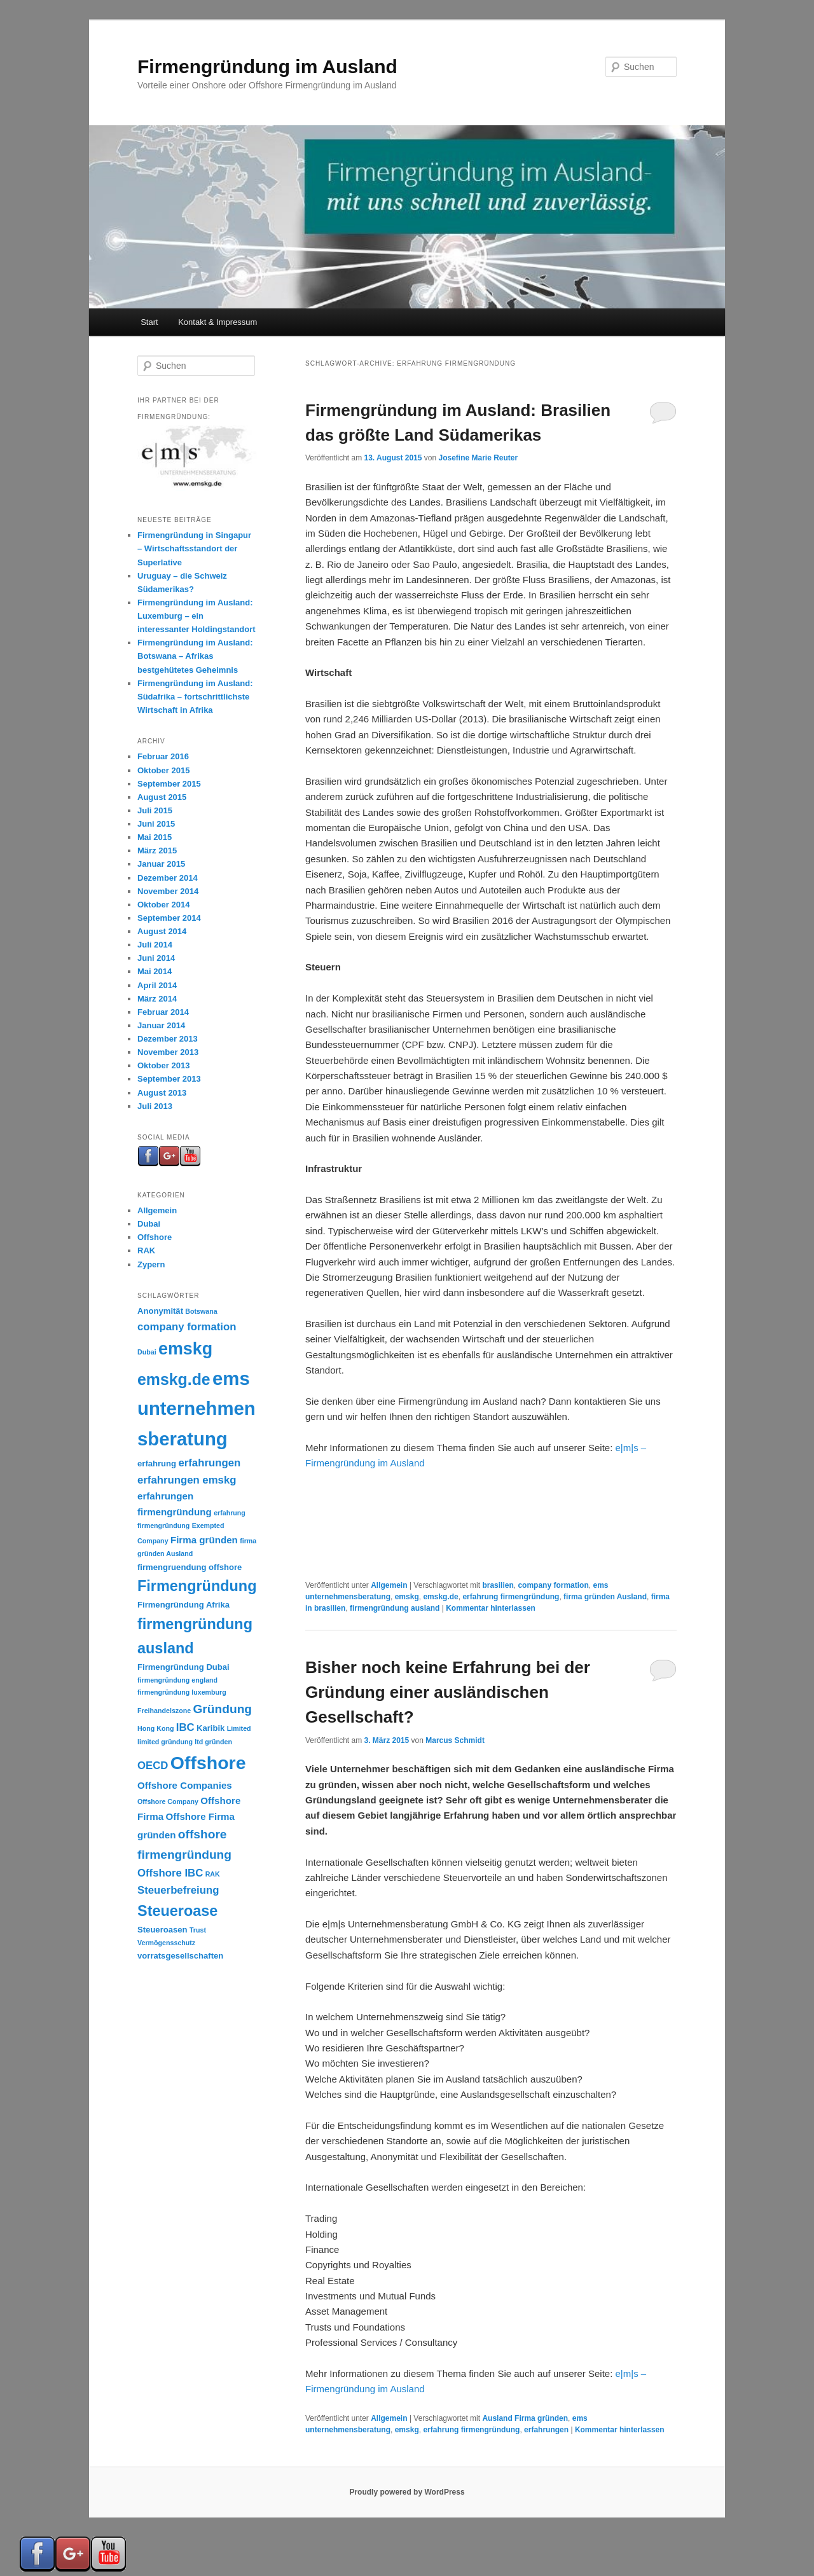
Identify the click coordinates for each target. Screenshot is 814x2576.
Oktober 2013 (163, 1065)
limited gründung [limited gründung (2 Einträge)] (165, 1742)
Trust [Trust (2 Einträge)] (198, 1930)
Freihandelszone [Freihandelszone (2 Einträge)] (164, 1710)
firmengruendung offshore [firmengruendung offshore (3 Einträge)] (189, 1567)
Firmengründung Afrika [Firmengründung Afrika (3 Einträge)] (183, 1604)
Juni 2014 (156, 958)
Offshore (154, 1237)
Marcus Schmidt (455, 1740)
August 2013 (161, 1093)
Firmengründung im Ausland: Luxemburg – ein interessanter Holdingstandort (196, 616)
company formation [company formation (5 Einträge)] (186, 1327)
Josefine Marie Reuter (478, 457)
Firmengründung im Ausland (267, 66)
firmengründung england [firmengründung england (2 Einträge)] (177, 1680)
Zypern (151, 1264)
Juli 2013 (154, 1106)
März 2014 (157, 998)
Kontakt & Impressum (217, 322)
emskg (407, 1596)
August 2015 (161, 797)
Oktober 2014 (163, 904)
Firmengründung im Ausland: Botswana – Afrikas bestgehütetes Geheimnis (195, 656)
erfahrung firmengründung (510, 1596)
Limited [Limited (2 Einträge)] (239, 1728)
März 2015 (157, 850)
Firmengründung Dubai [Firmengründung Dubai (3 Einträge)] (183, 1667)
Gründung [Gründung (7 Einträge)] (222, 1709)
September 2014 (169, 918)
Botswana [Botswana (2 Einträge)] (201, 1311)
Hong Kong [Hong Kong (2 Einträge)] (155, 1728)
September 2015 (169, 784)
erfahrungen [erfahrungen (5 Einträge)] (209, 1463)
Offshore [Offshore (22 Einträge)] (208, 1763)
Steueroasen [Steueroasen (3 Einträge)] (162, 1929)
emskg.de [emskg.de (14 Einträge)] (173, 1379)
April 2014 (157, 985)
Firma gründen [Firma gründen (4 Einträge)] (204, 1539)
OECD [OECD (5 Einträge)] (152, 1766)
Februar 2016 (163, 756)
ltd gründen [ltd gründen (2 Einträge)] (213, 1742)
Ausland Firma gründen (525, 2418)
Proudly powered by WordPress (406, 2492)
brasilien (497, 1585)
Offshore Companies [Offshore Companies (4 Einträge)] (184, 1785)
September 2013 (169, 1079)
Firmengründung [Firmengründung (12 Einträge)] (196, 1586)
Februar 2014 (163, 1012)
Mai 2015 (154, 837)
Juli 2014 (154, 944)
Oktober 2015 (163, 770)
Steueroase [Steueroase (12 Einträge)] (177, 1911)
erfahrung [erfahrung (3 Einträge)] (156, 1463)
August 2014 (161, 931)
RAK (146, 1250)
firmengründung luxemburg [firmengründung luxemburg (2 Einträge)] (181, 1692)
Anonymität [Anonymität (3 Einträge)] (160, 1311)
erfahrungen (546, 2429)
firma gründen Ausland (605, 1596)
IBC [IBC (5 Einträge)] (185, 1727)
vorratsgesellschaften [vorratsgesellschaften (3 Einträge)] (180, 1955)
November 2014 (167, 891)
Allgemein (389, 1585)
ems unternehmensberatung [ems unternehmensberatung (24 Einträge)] (196, 1408)
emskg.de (440, 1596)
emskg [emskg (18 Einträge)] (185, 1348)
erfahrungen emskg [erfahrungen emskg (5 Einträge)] (186, 1480)
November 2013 (167, 1052)
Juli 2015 (154, 810)
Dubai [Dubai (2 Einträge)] (146, 1352)
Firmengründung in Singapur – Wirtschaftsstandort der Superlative (194, 548)
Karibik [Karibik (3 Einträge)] (210, 1728)
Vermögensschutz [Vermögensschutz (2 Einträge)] (166, 1942)
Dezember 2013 (167, 1038)
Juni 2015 (156, 824)
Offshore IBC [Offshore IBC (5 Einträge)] (170, 1873)
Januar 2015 (161, 864)
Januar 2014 (161, 1025)
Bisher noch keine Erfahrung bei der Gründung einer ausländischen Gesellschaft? (447, 1692)
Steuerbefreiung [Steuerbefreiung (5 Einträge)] (178, 1890)
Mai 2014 (154, 971)
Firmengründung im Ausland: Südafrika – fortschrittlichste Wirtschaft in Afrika (195, 696)
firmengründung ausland (394, 1608)
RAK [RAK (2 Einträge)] (212, 1874)
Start (149, 322)
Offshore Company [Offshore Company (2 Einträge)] (167, 1801)
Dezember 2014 (167, 878)
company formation (553, 1585)
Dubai (148, 1224)
